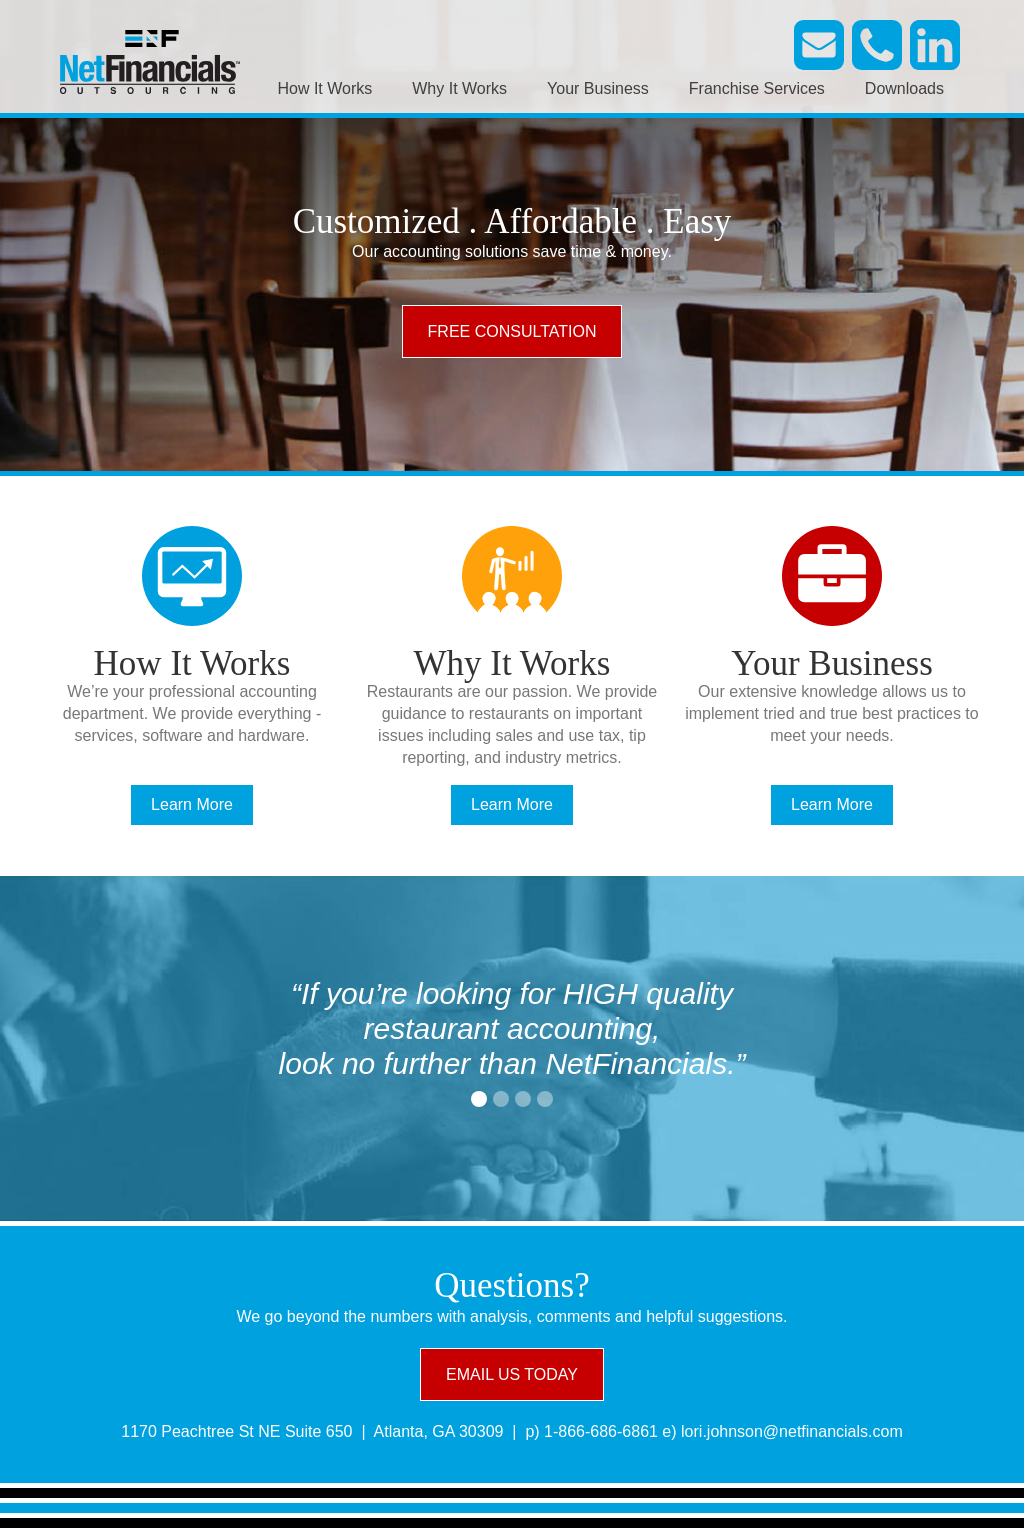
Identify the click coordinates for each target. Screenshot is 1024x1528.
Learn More (192, 804)
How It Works (324, 88)
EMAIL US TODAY (512, 1374)
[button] (479, 1099)
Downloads (904, 88)
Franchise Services (757, 88)
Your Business (598, 88)
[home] (150, 60)
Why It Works (459, 88)
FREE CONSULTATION (512, 331)
